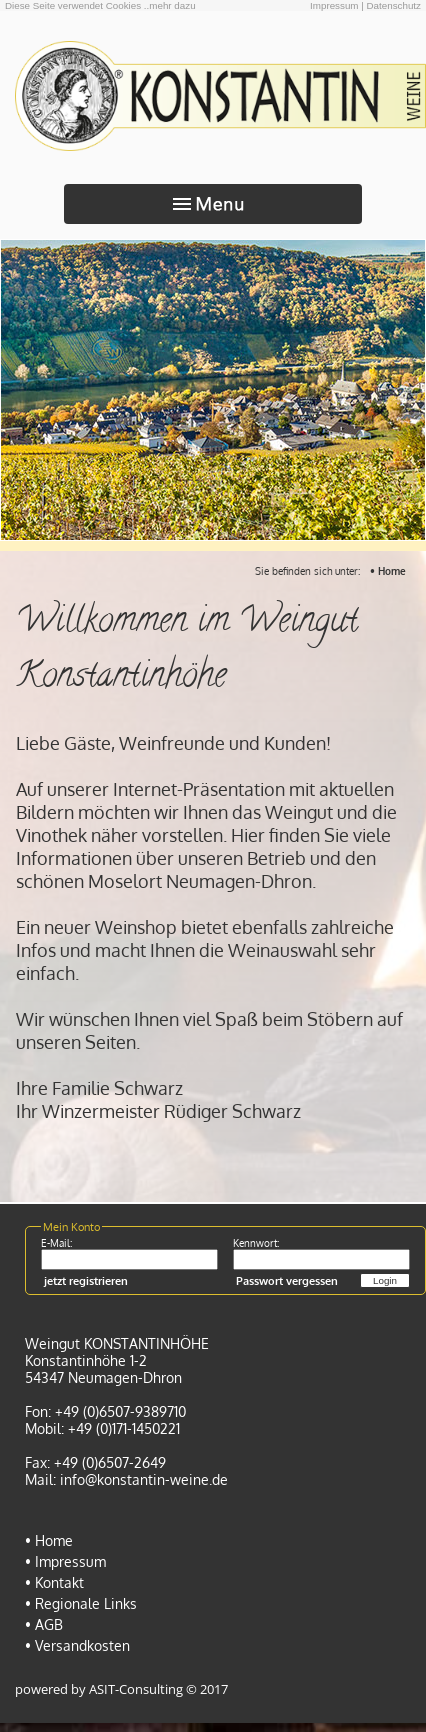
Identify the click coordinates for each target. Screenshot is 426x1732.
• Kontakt (54, 1582)
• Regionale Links (81, 1603)
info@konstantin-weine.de (144, 1479)
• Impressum (65, 1561)
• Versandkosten (77, 1645)
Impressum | (337, 5)
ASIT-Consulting (136, 1689)
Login (385, 1280)
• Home (388, 571)
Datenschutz (394, 5)
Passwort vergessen (287, 1280)
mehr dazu (172, 5)
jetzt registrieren (86, 1280)
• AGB (44, 1624)
